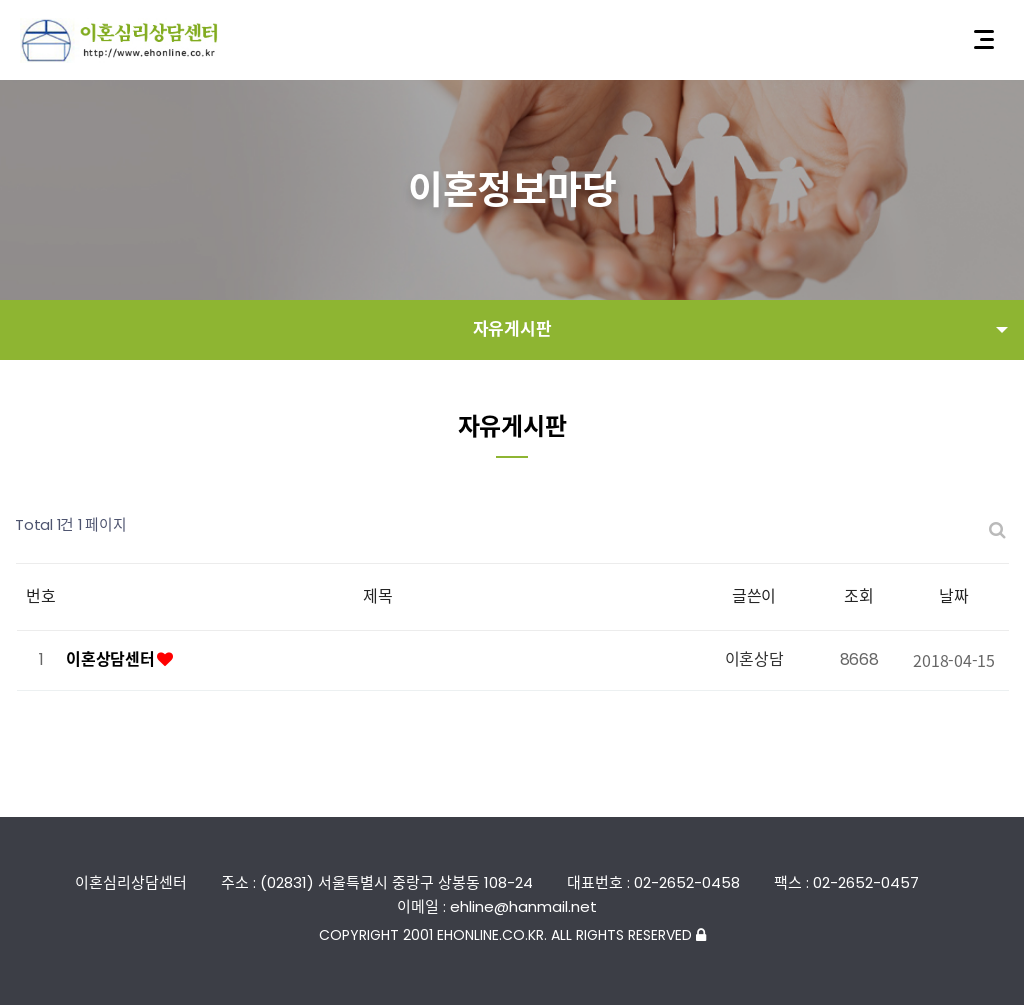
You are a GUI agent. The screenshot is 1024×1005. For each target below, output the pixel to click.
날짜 (954, 596)
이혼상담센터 (111, 659)
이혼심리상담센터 (120, 40)
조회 (859, 596)
